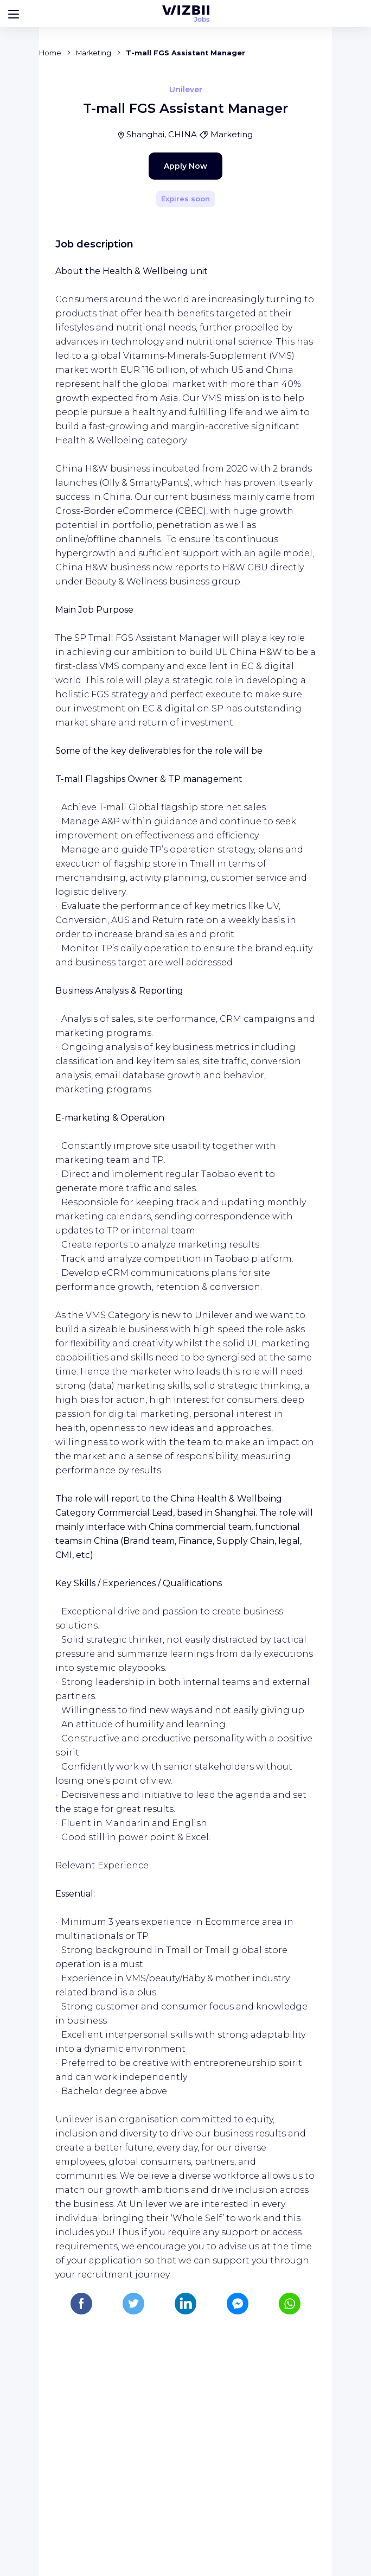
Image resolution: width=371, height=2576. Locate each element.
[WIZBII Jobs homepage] (185, 13)
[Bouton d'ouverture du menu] (13, 14)
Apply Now (166, 387)
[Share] (292, 242)
